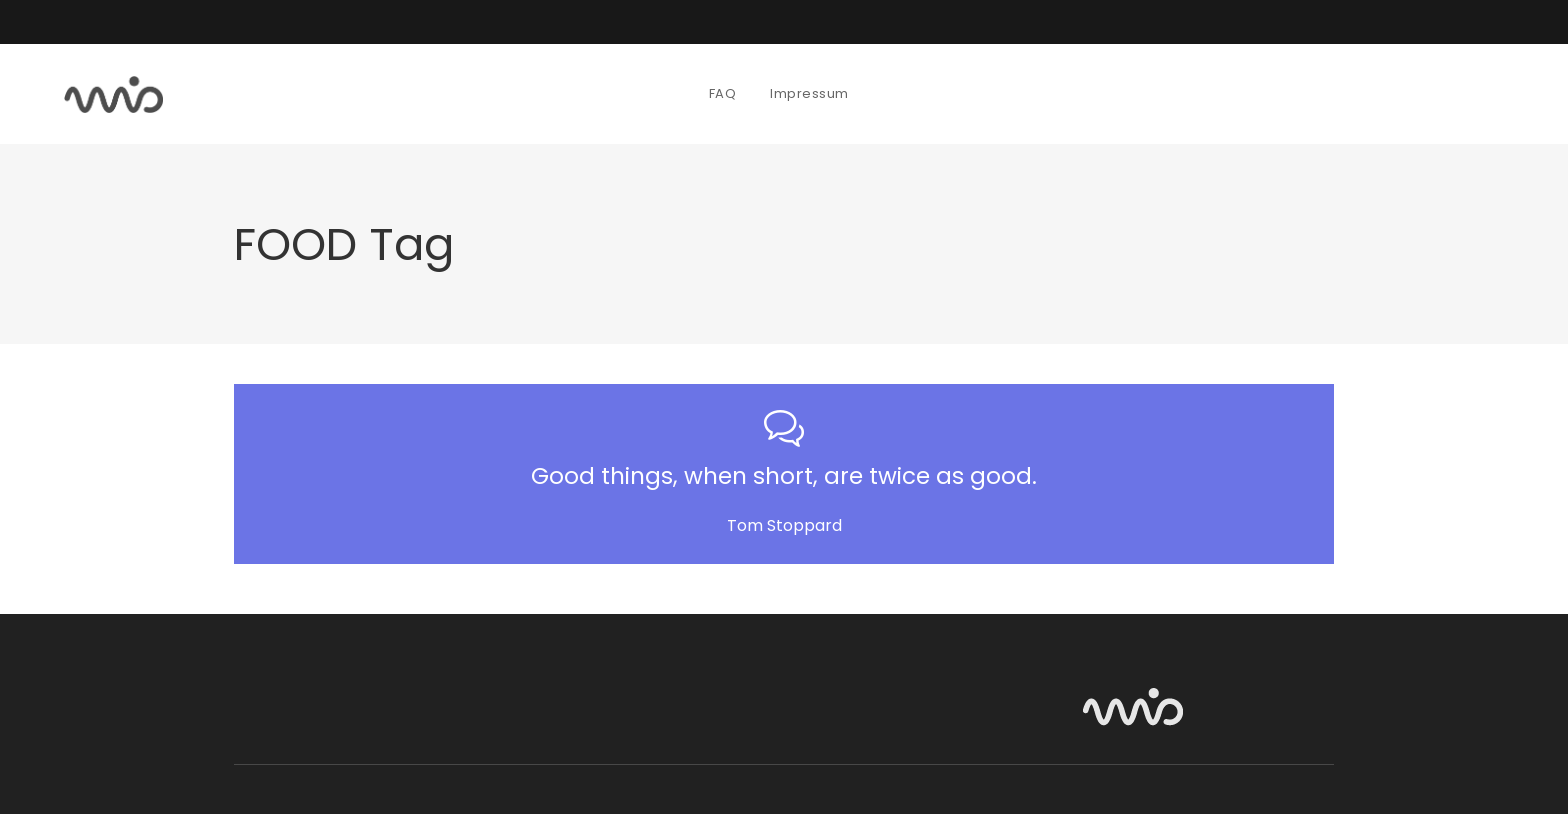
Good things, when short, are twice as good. (784, 476)
